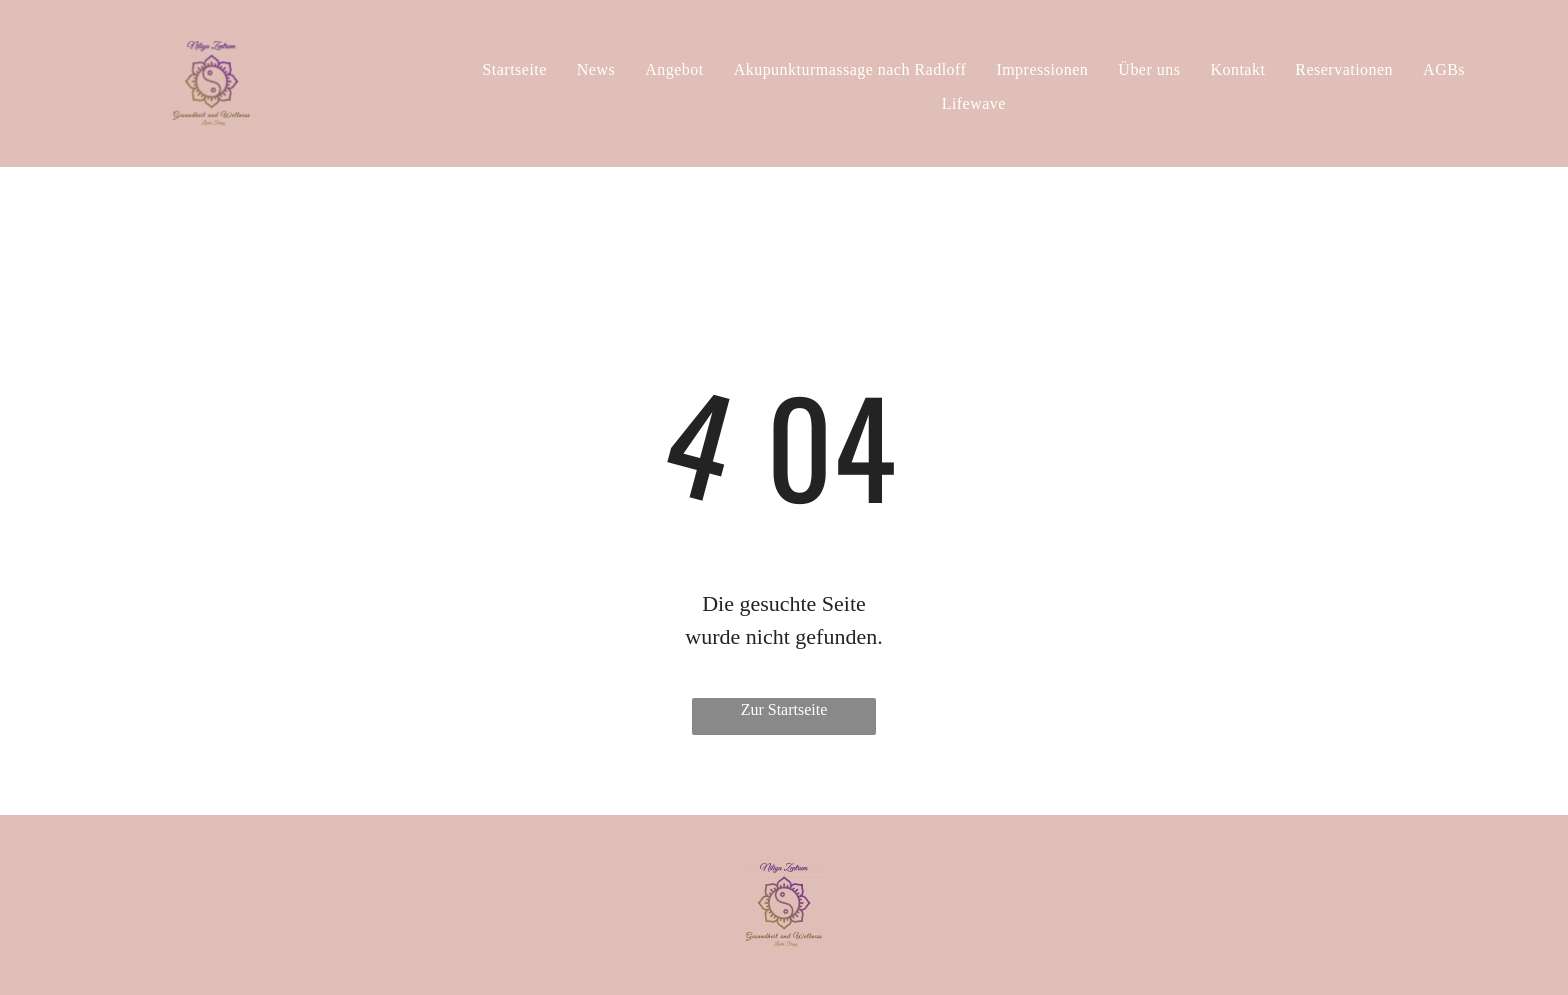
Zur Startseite (784, 709)
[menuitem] (514, 70)
